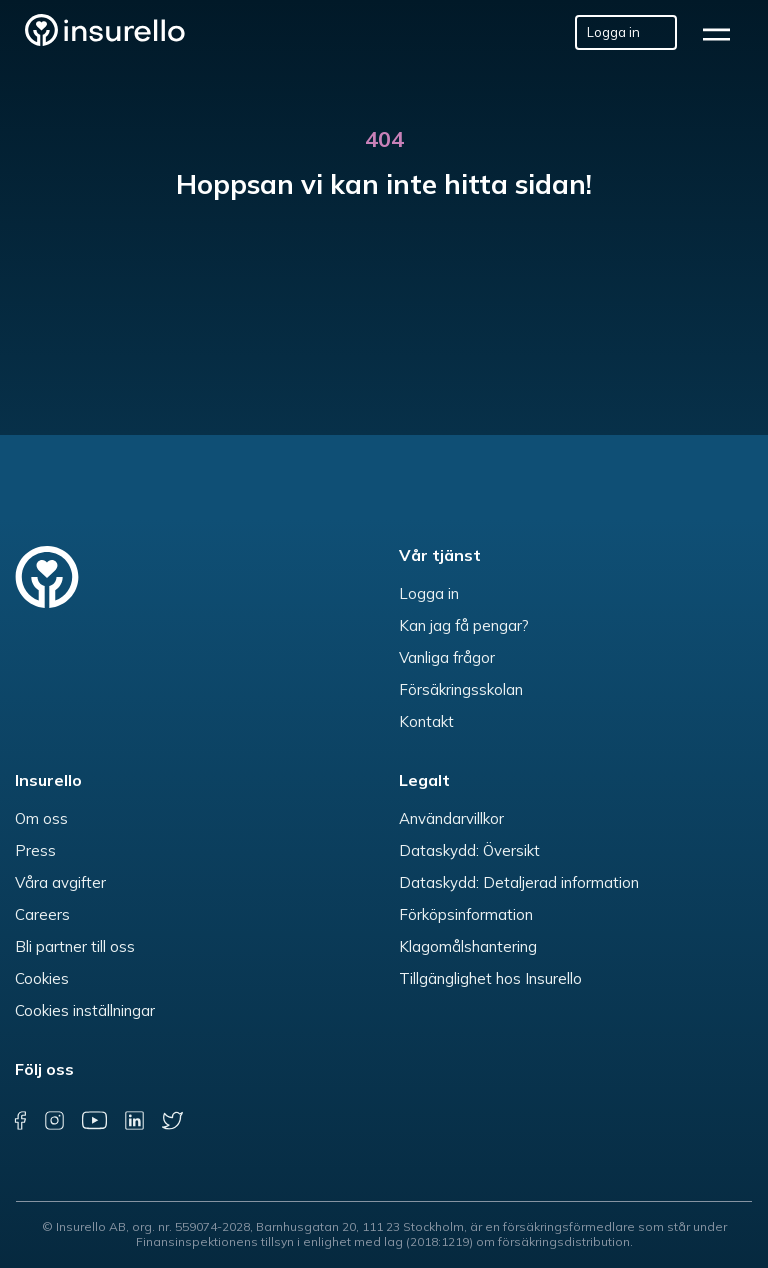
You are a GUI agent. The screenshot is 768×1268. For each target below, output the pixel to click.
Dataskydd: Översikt (469, 850)
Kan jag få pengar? (464, 625)
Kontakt (426, 721)
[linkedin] (134, 1120)
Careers (42, 914)
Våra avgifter (60, 882)
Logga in (429, 593)
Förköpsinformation (466, 914)
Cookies (42, 978)
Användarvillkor (451, 818)
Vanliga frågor (447, 657)
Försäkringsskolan (461, 689)
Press (35, 850)
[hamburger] (723, 32)
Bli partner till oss (75, 946)
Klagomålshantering (468, 946)
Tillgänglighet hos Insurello (490, 978)
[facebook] (20, 1120)
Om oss (41, 818)
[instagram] (54, 1120)
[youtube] (93, 1120)
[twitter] (172, 1120)
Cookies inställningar (85, 1010)
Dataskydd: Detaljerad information (519, 882)
